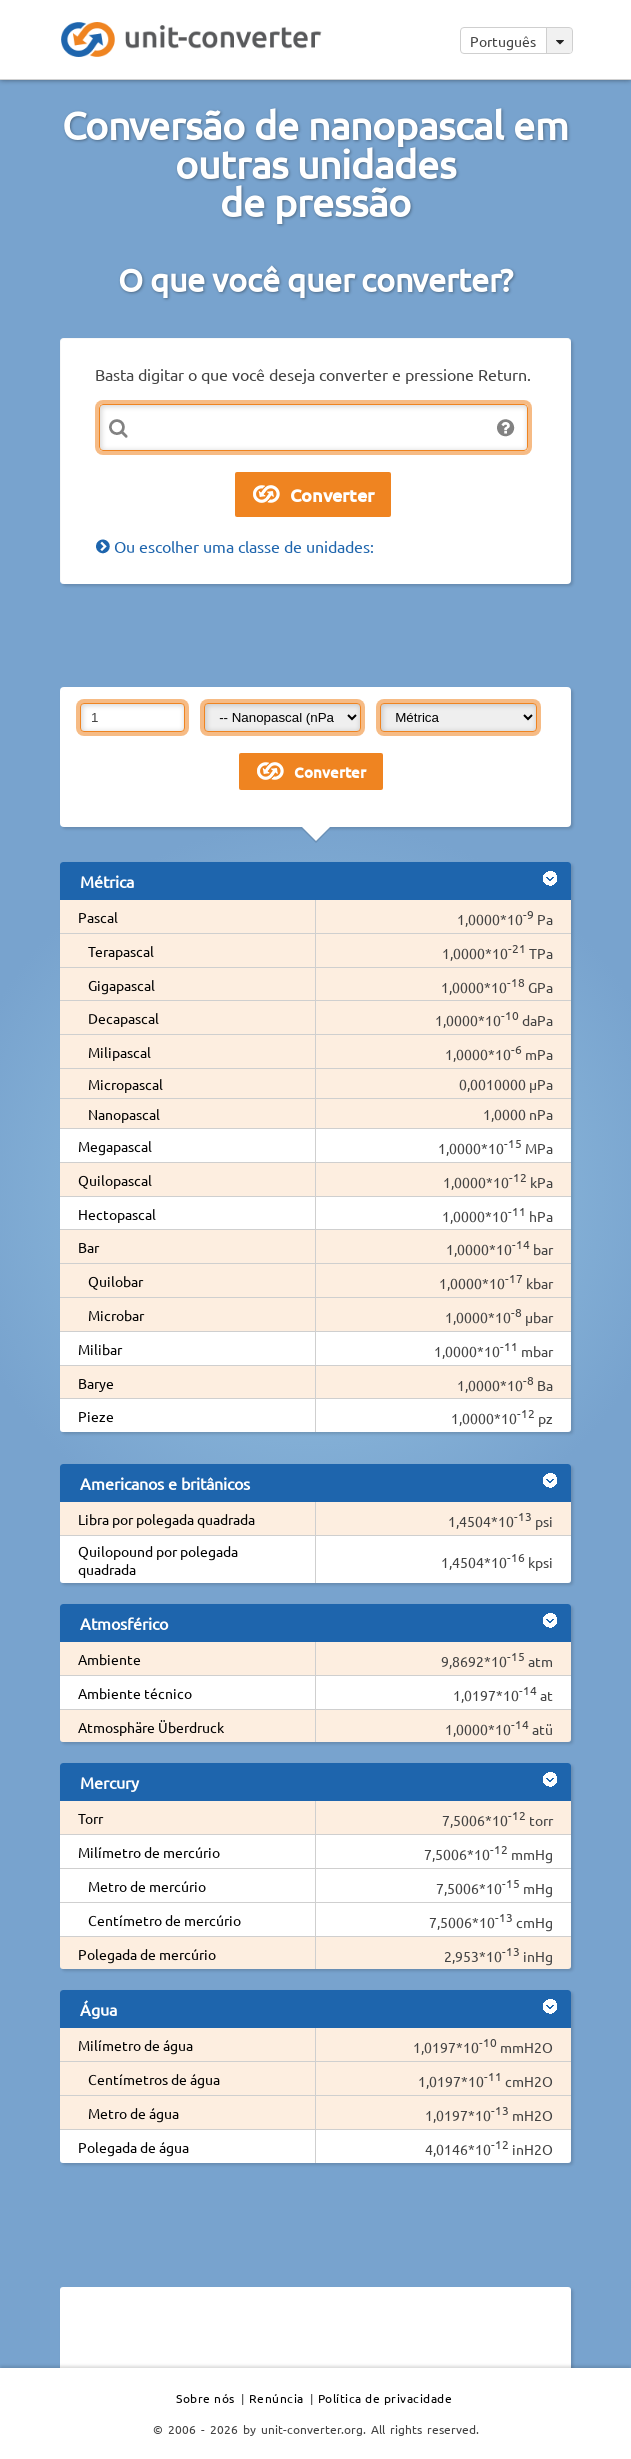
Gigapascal (121, 985)
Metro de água (133, 2113)
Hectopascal (117, 1214)
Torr (90, 1818)
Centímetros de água (154, 2079)
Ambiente (109, 1659)
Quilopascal (115, 1180)
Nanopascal (124, 1114)
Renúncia (276, 2398)
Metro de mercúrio (147, 1886)
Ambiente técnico (135, 1693)
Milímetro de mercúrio (149, 1852)
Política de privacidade (385, 2398)
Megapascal (115, 1146)
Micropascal (125, 1084)
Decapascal (123, 1018)
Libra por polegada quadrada (166, 1519)
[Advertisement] (316, 634)
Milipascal (119, 1052)
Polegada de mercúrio (147, 1954)
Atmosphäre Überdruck (151, 1727)
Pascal (98, 917)
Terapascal (121, 951)
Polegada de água (133, 2147)
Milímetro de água (135, 2045)
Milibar (100, 1349)
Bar (88, 1247)
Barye (96, 1383)
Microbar (116, 1315)
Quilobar (115, 1281)
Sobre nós (205, 2398)
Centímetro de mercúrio (164, 1920)
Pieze (96, 1416)
